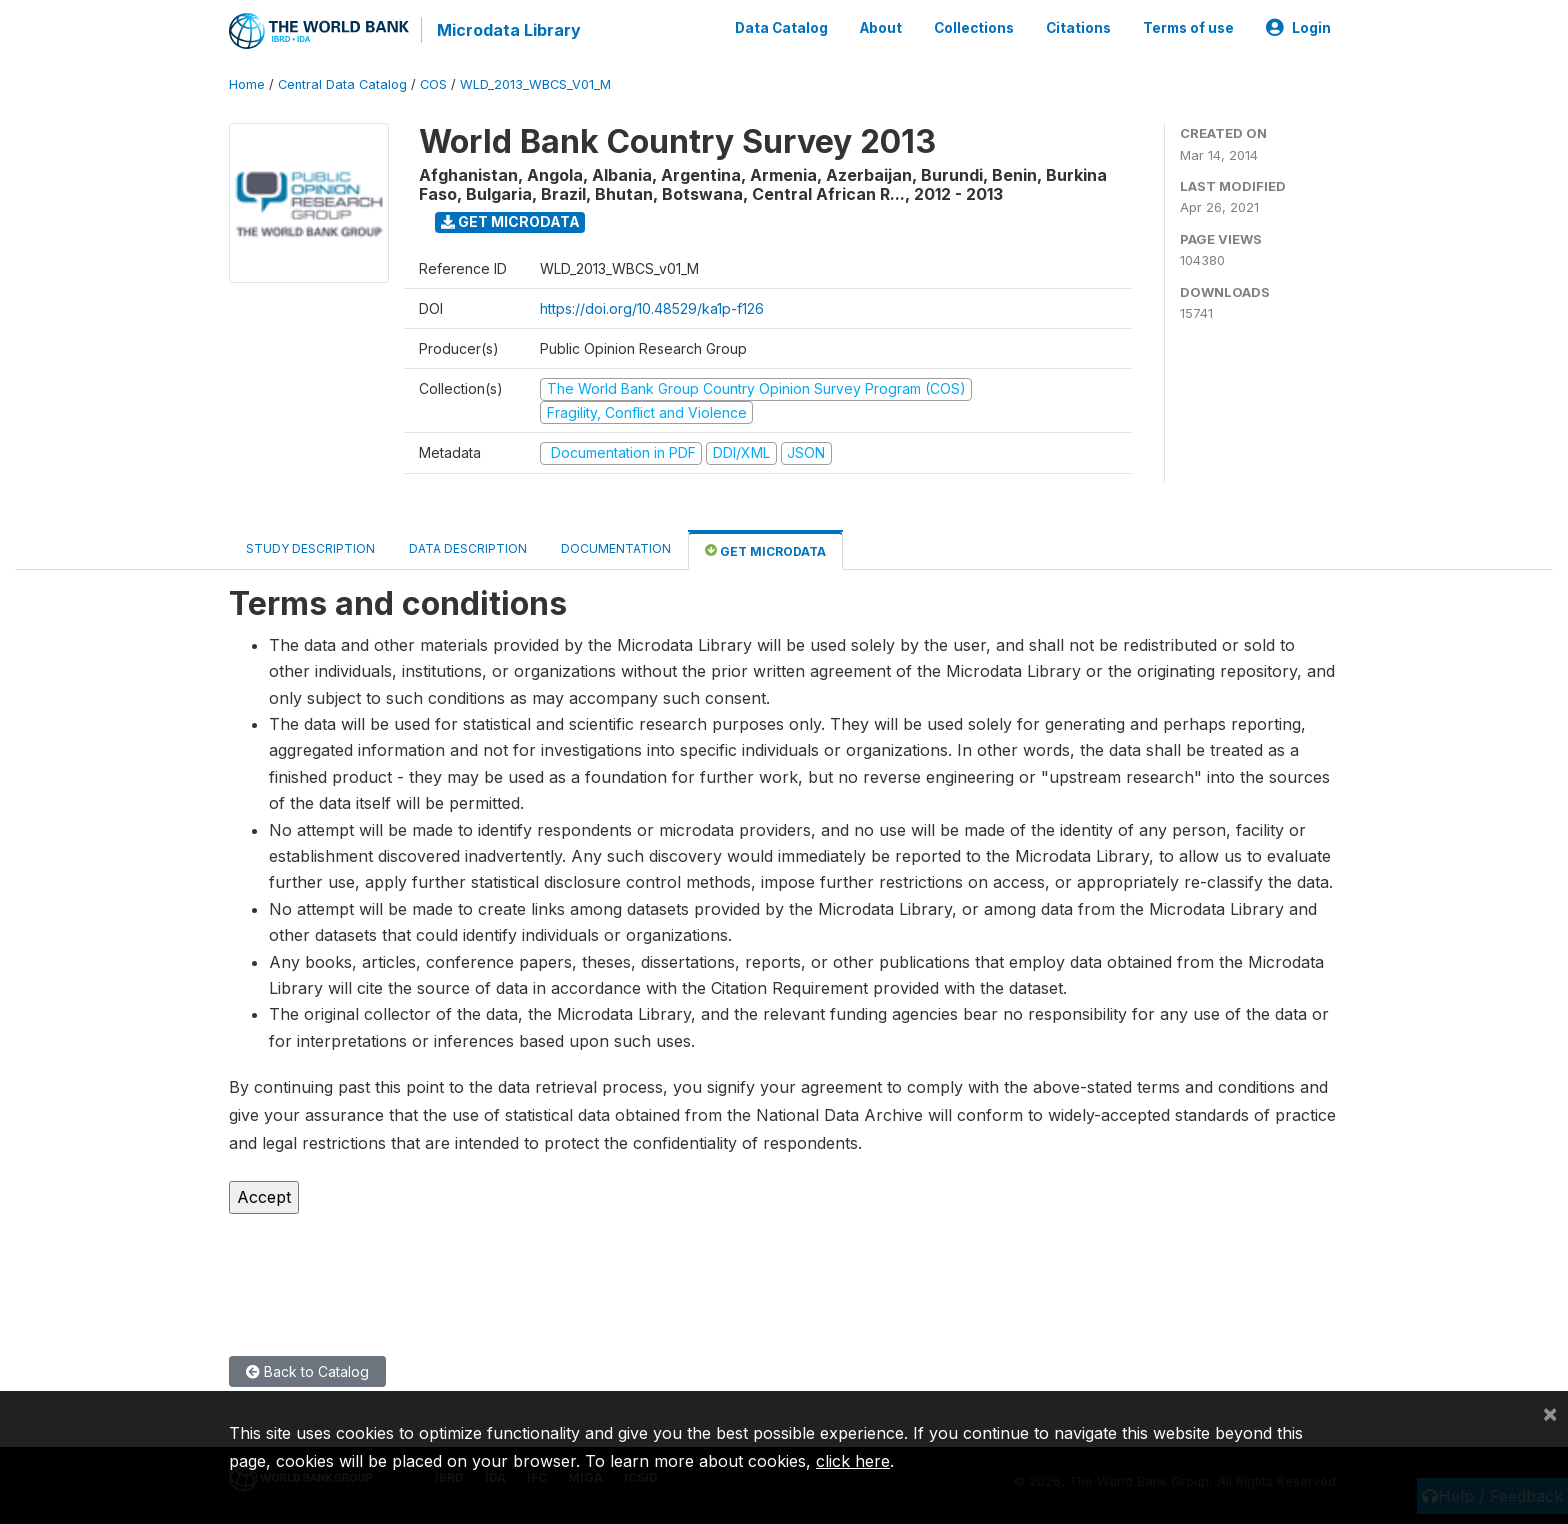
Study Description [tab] (310, 548)
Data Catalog (781, 28)
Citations (1078, 28)
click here (853, 1461)
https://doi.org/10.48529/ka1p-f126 (652, 308)
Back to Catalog (307, 1371)
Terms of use (1188, 28)
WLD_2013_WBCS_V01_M (535, 84)
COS (433, 84)
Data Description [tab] (468, 548)
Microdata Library (509, 30)
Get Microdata (510, 221)
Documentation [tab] (616, 548)
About (881, 28)
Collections (974, 28)
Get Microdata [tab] (765, 550)
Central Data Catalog (342, 84)
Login (1298, 28)
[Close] (1550, 1413)
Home (247, 84)
